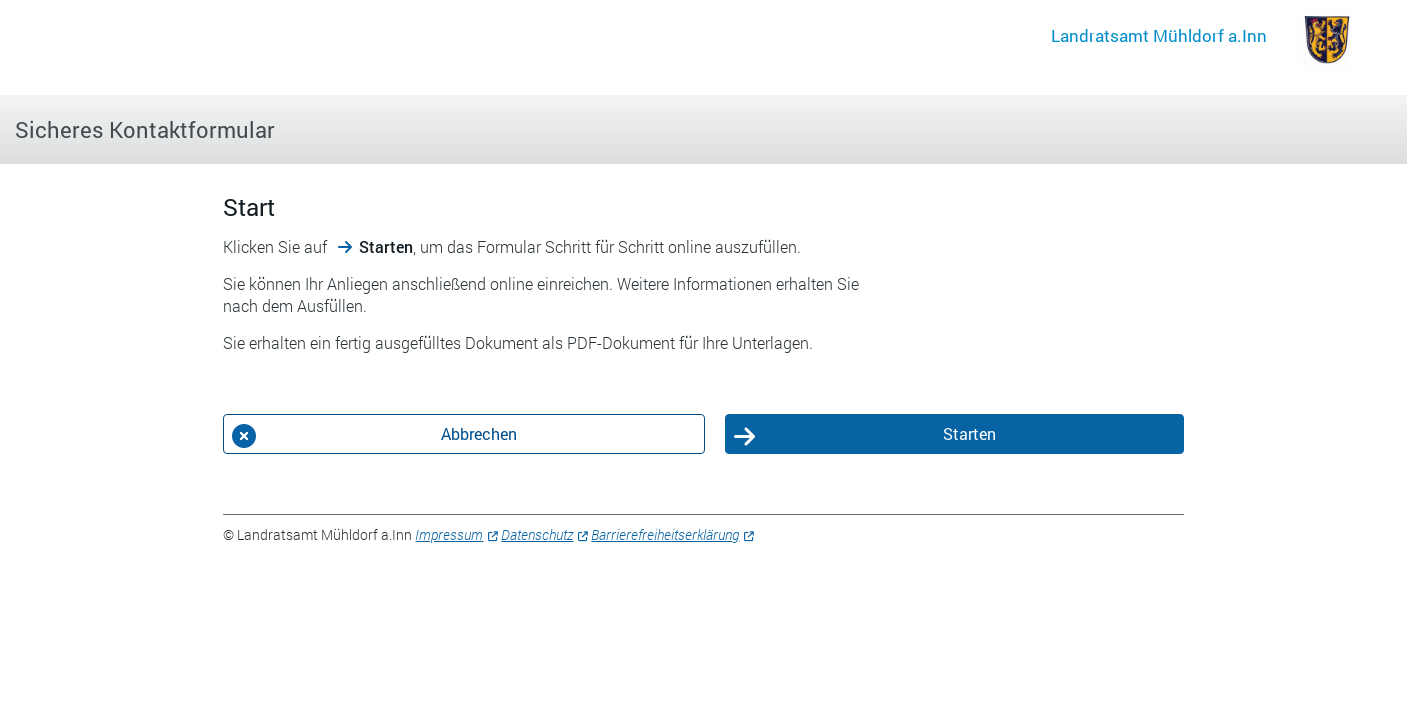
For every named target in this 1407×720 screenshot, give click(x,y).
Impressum (449, 534)
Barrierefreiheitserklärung (665, 534)
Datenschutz (537, 534)
